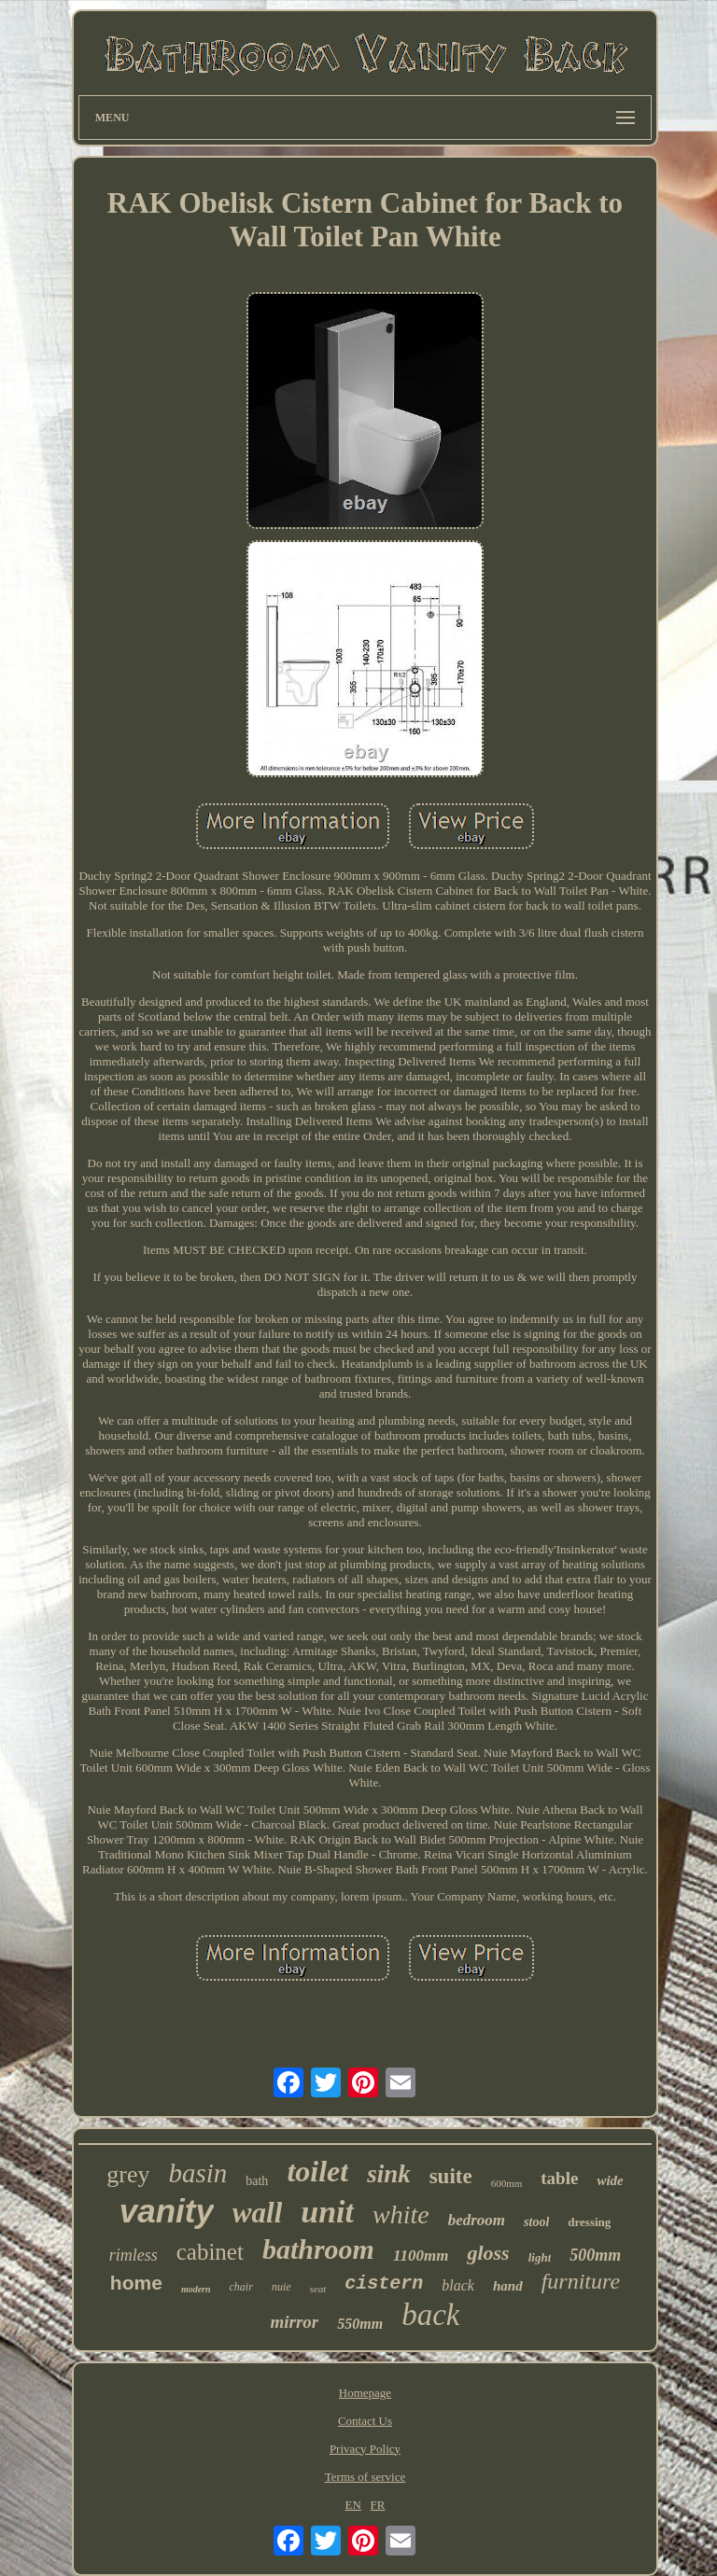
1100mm (421, 2255)
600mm (507, 2183)
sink (389, 2174)
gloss (488, 2252)
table (559, 2178)
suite (450, 2176)
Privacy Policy (365, 2449)
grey (127, 2174)
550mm (360, 2324)
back (430, 2315)
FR (378, 2505)
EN (352, 2505)
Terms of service (365, 2477)
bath (257, 2181)
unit (327, 2211)
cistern (383, 2283)
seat (318, 2288)
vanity (167, 2211)
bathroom (318, 2249)
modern (196, 2289)
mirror (295, 2322)
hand (508, 2285)
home (136, 2282)
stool (536, 2222)
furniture (580, 2281)
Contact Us (365, 2421)
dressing (589, 2222)
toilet (317, 2171)
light (540, 2257)
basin (197, 2173)
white (401, 2214)
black (458, 2285)
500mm (595, 2255)
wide (610, 2180)
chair (241, 2286)
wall (257, 2212)
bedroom (476, 2220)
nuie (281, 2286)
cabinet (210, 2251)
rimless (133, 2255)
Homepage (365, 2393)
